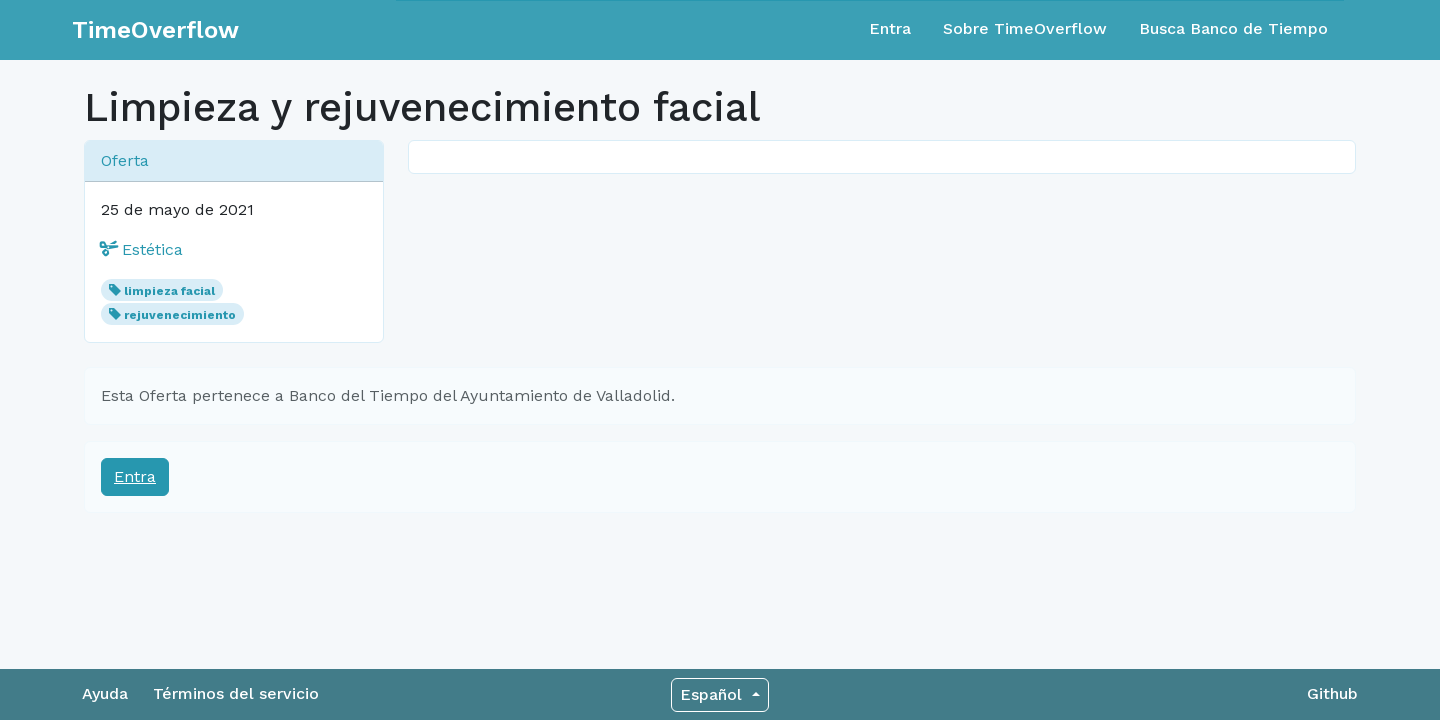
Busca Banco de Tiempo (1233, 28)
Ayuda (105, 693)
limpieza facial (169, 291)
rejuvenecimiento (180, 315)
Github (1332, 693)
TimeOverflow (155, 30)
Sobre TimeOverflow (1025, 28)
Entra (890, 28)
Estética (142, 249)
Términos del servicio (236, 693)
